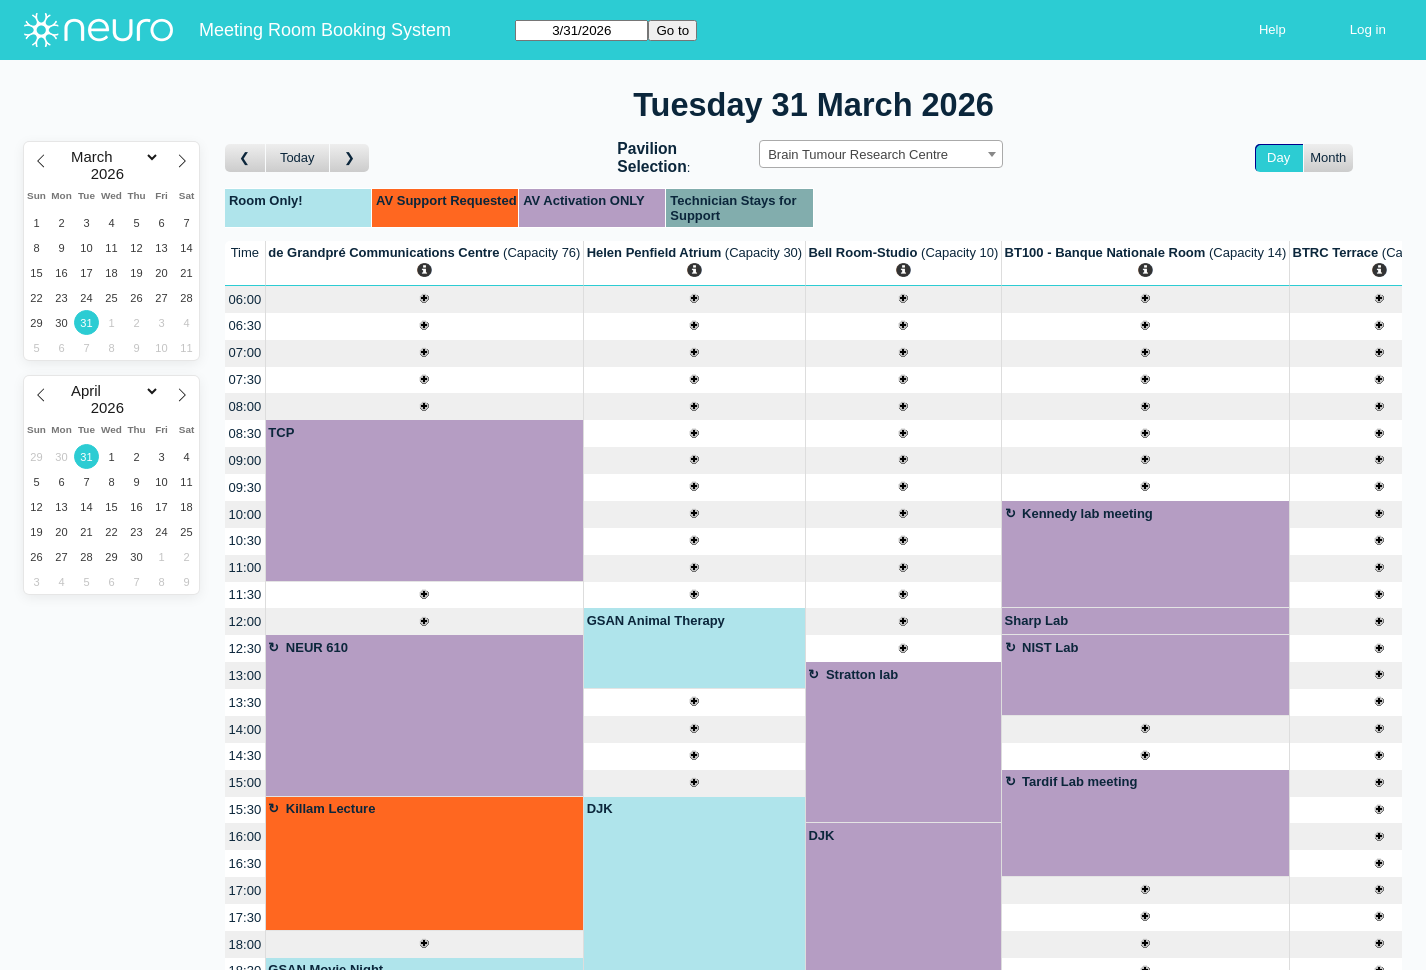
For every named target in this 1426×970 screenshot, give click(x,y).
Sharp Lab (1037, 620)
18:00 (245, 944)
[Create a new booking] (424, 299)
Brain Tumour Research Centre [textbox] (858, 154)
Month (1328, 157)
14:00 (245, 729)
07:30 (245, 379)
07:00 (245, 352)
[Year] (112, 174)
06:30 (245, 325)
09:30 (245, 487)
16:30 (245, 863)
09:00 (245, 460)
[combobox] (881, 154)
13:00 (245, 675)
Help (1272, 29)
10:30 (245, 540)
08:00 (245, 406)
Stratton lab (862, 674)
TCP (281, 432)
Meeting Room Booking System (325, 30)
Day (1278, 157)
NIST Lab (1050, 647)
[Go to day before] (245, 158)
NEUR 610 (317, 647)
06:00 (245, 299)
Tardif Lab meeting (1079, 781)
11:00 (245, 567)
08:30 (245, 433)
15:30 (245, 809)
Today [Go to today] (297, 157)
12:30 (245, 648)
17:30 (245, 917)
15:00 (245, 782)
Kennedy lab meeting (1087, 513)
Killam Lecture (331, 808)
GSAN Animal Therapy (656, 620)
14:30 (245, 755)
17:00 (245, 890)
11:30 (245, 594)
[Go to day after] (350, 158)
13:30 (245, 702)
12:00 (245, 621)
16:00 (245, 836)
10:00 (245, 514)
